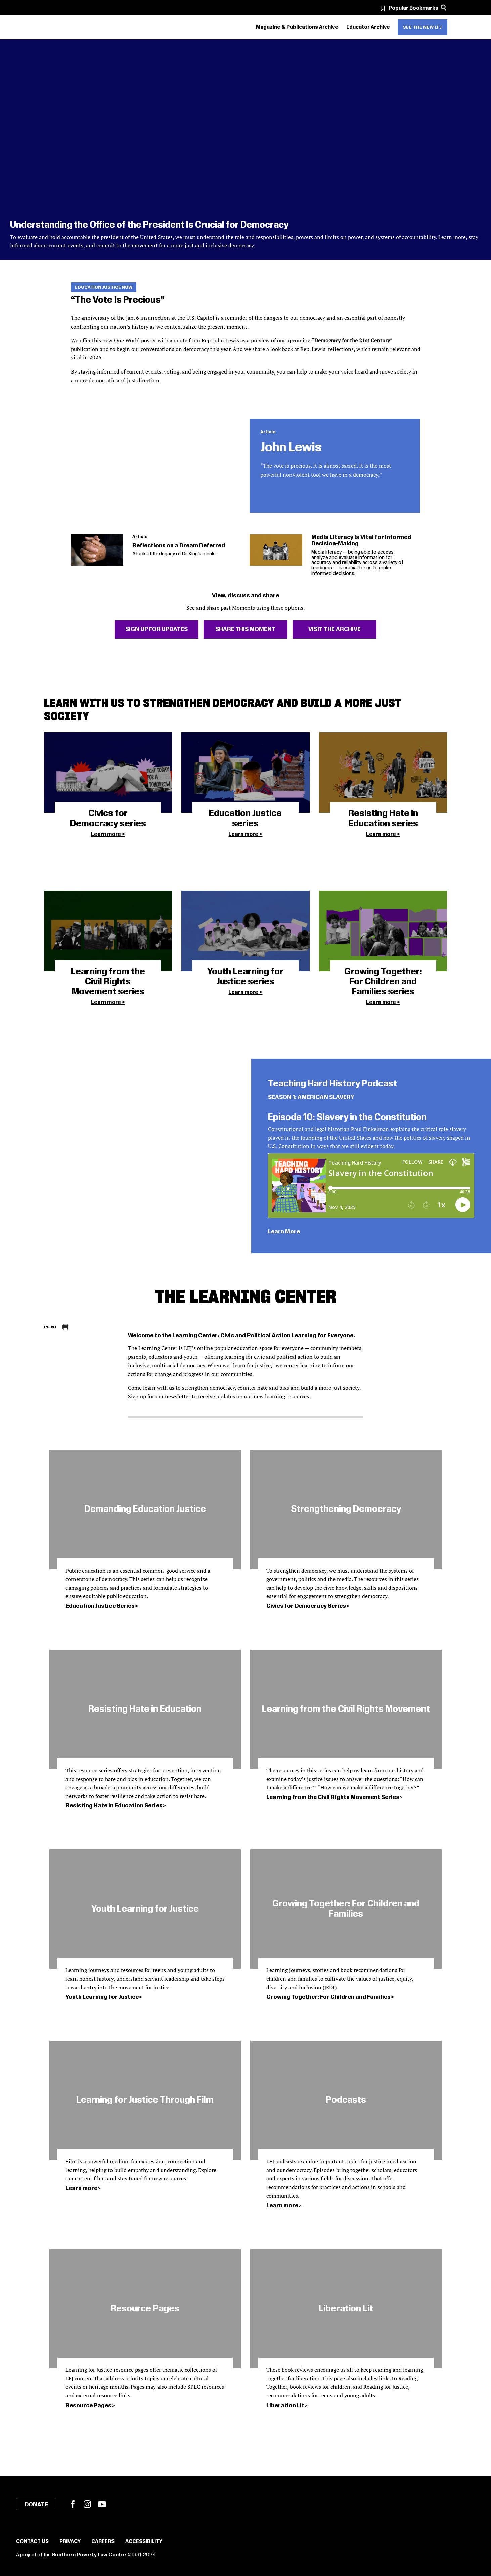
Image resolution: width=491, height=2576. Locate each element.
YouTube (102, 2504)
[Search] (443, 7)
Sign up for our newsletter (159, 1396)
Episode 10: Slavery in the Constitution (347, 1117)
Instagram (87, 2504)
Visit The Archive (334, 629)
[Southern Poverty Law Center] (50, 27)
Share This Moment (245, 629)
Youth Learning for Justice (102, 1997)
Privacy (70, 2541)
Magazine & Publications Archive (297, 27)
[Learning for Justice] (82, 27)
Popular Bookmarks (413, 8)
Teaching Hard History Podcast (332, 1084)
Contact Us (32, 2541)
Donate (36, 2504)
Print (50, 1327)
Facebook (73, 2504)
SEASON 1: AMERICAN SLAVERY (311, 1097)
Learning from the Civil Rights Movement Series (332, 1797)
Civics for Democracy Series (306, 1606)
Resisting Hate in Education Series (114, 1806)
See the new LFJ (422, 27)
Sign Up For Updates (156, 629)
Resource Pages (88, 2405)
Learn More (284, 1231)
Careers (103, 2541)
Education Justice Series (100, 1606)
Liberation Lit (285, 2405)
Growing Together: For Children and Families (328, 1997)
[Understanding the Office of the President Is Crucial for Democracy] (245, 149)
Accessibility (143, 2541)
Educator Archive (368, 27)
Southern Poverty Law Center (89, 2555)
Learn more (106, 834)
